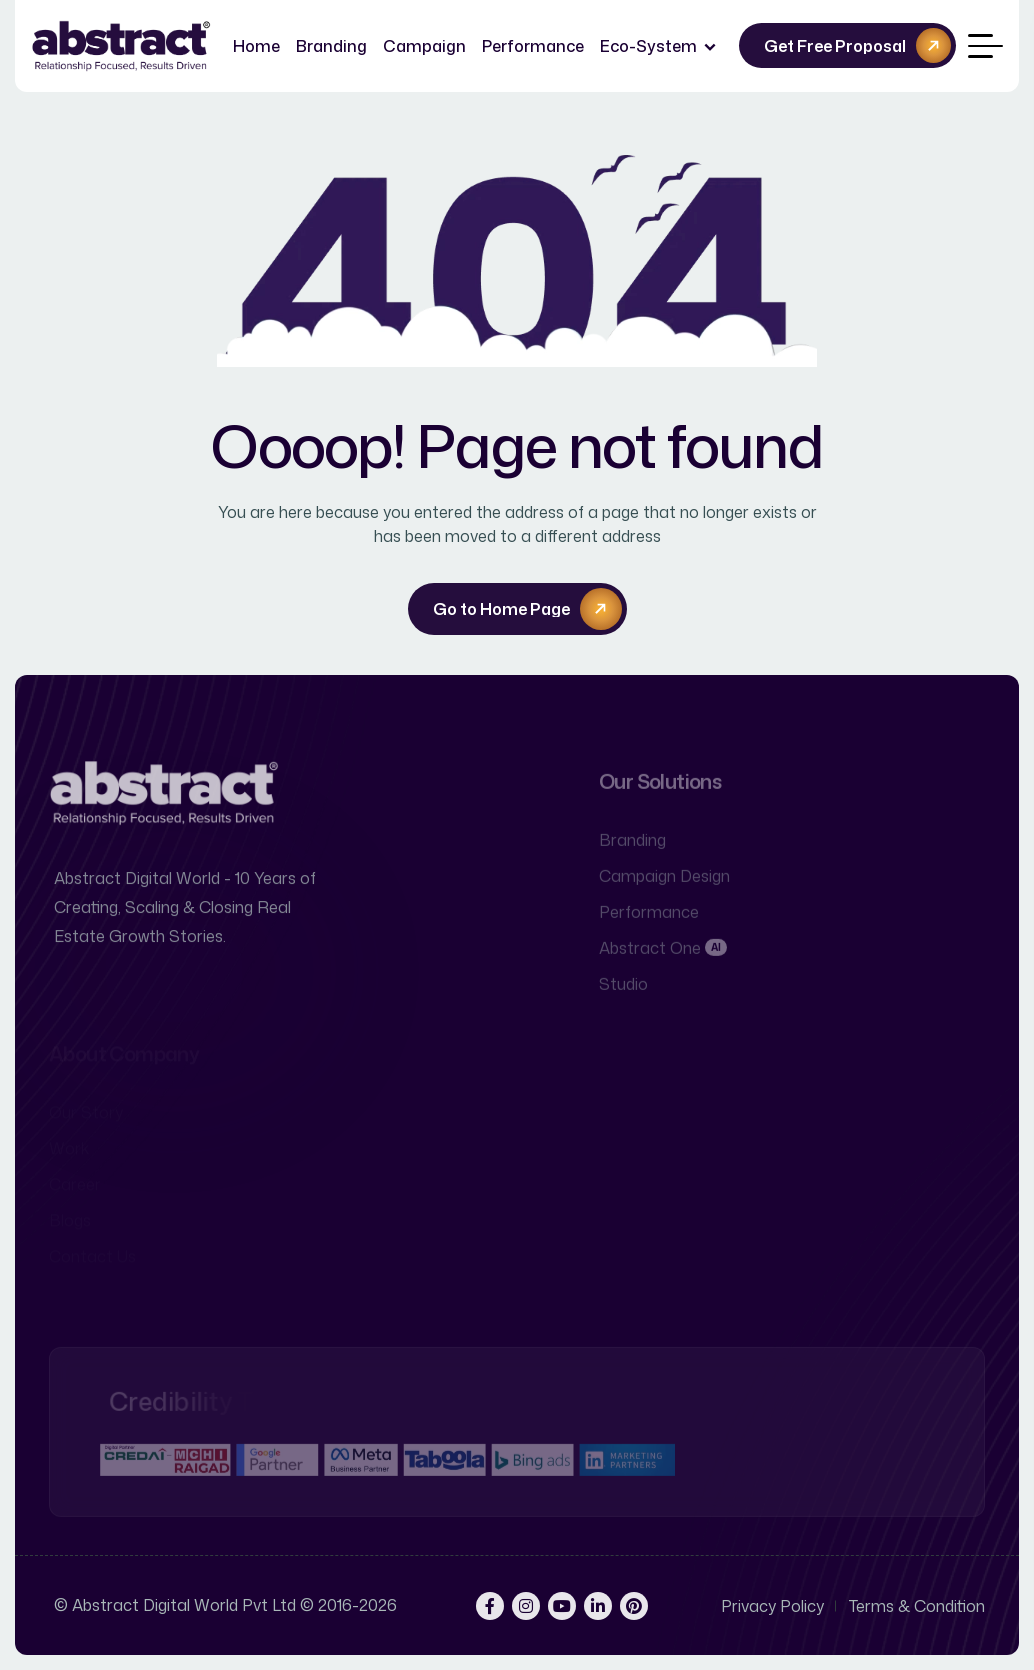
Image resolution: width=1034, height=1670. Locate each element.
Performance (533, 46)
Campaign (424, 46)
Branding (331, 46)
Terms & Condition (917, 1606)
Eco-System (648, 46)
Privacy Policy (772, 1606)
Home (256, 46)
